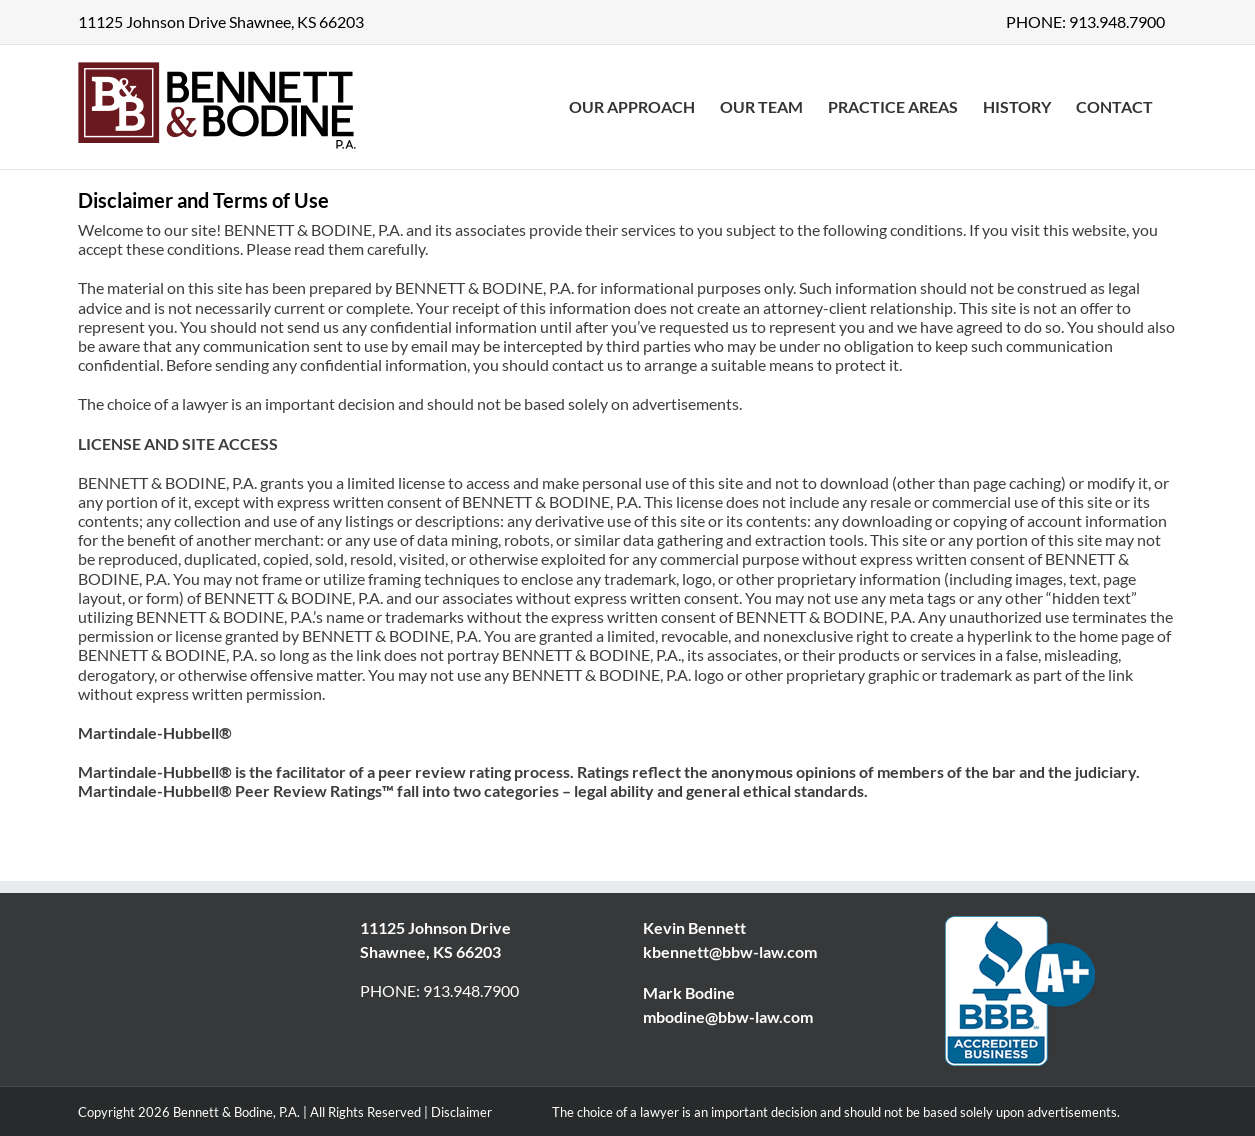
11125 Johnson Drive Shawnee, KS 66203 (221, 21)
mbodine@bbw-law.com (728, 1016)
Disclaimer (461, 1112)
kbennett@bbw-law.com (730, 951)
